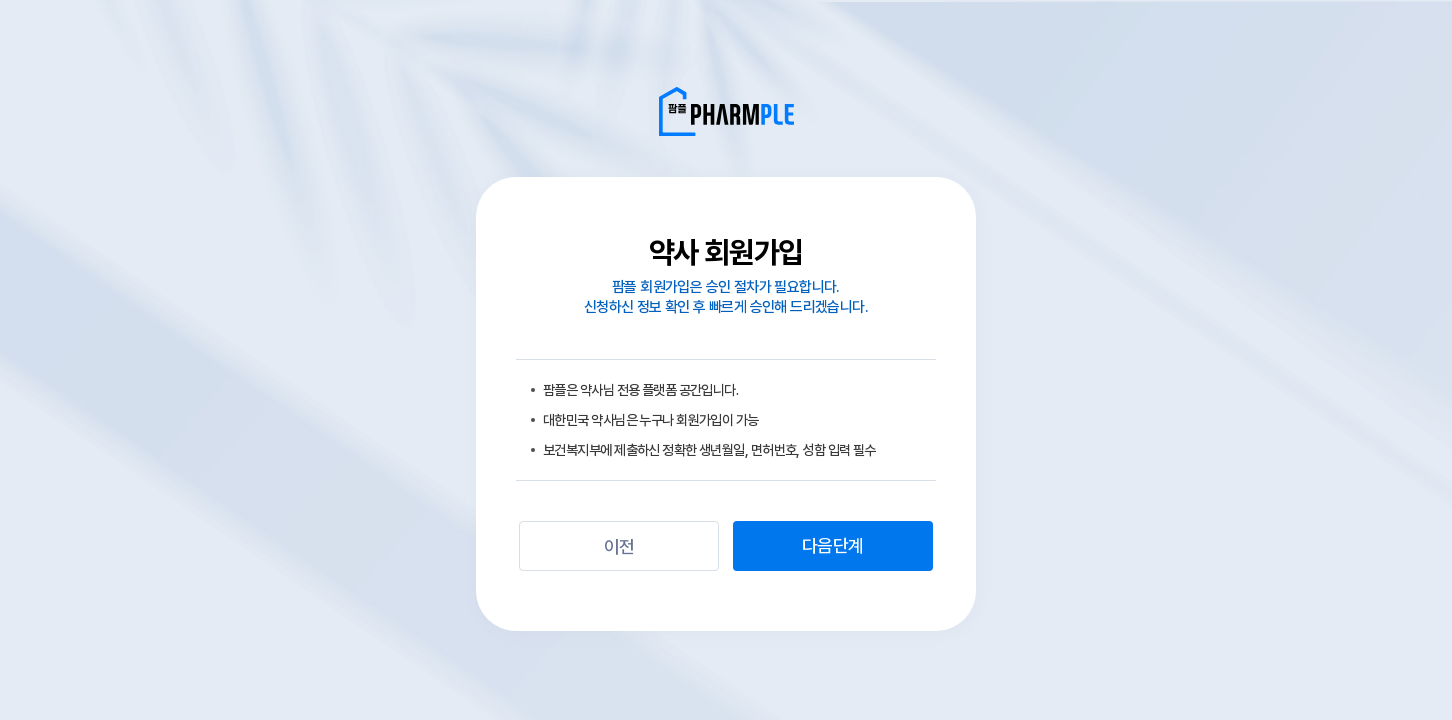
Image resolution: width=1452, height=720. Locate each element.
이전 (619, 546)
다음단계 (832, 545)
